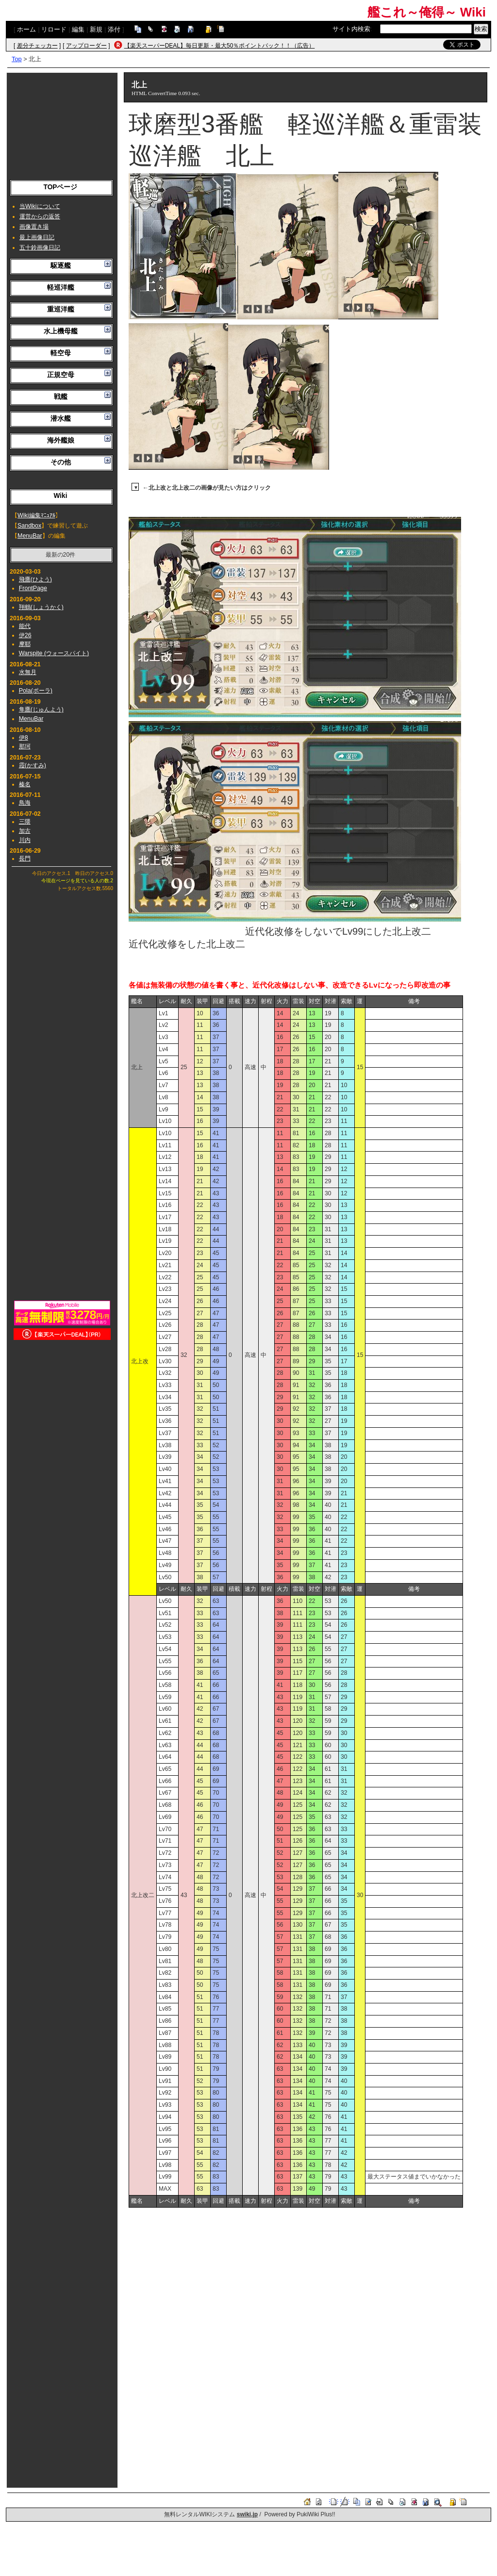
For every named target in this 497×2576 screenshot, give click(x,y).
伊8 (23, 737)
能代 (25, 626)
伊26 (25, 635)
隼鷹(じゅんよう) (41, 709)
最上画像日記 (36, 237)
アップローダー (86, 45)
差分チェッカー (37, 45)
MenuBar (29, 535)
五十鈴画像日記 (39, 247)
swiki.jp (247, 2514)
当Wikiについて (39, 206)
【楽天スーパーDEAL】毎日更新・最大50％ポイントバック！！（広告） (219, 45)
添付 (114, 29)
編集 (78, 29)
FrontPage (33, 588)
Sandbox (29, 525)
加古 (25, 830)
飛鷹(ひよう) (35, 579)
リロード (53, 29)
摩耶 (25, 644)
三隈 (25, 821)
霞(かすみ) (32, 765)
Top (17, 59)
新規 (96, 29)
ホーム (26, 29)
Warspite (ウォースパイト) (54, 653)
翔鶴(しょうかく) (41, 607)
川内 (25, 840)
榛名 (25, 784)
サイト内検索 (351, 29)
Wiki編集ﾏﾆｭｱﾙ (36, 515)
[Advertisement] (62, 123)
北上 (139, 85)
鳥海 (25, 802)
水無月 (27, 672)
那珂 (25, 746)
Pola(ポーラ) (35, 690)
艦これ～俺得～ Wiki (426, 12)
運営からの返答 (39, 216)
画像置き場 (34, 226)
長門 (25, 858)
